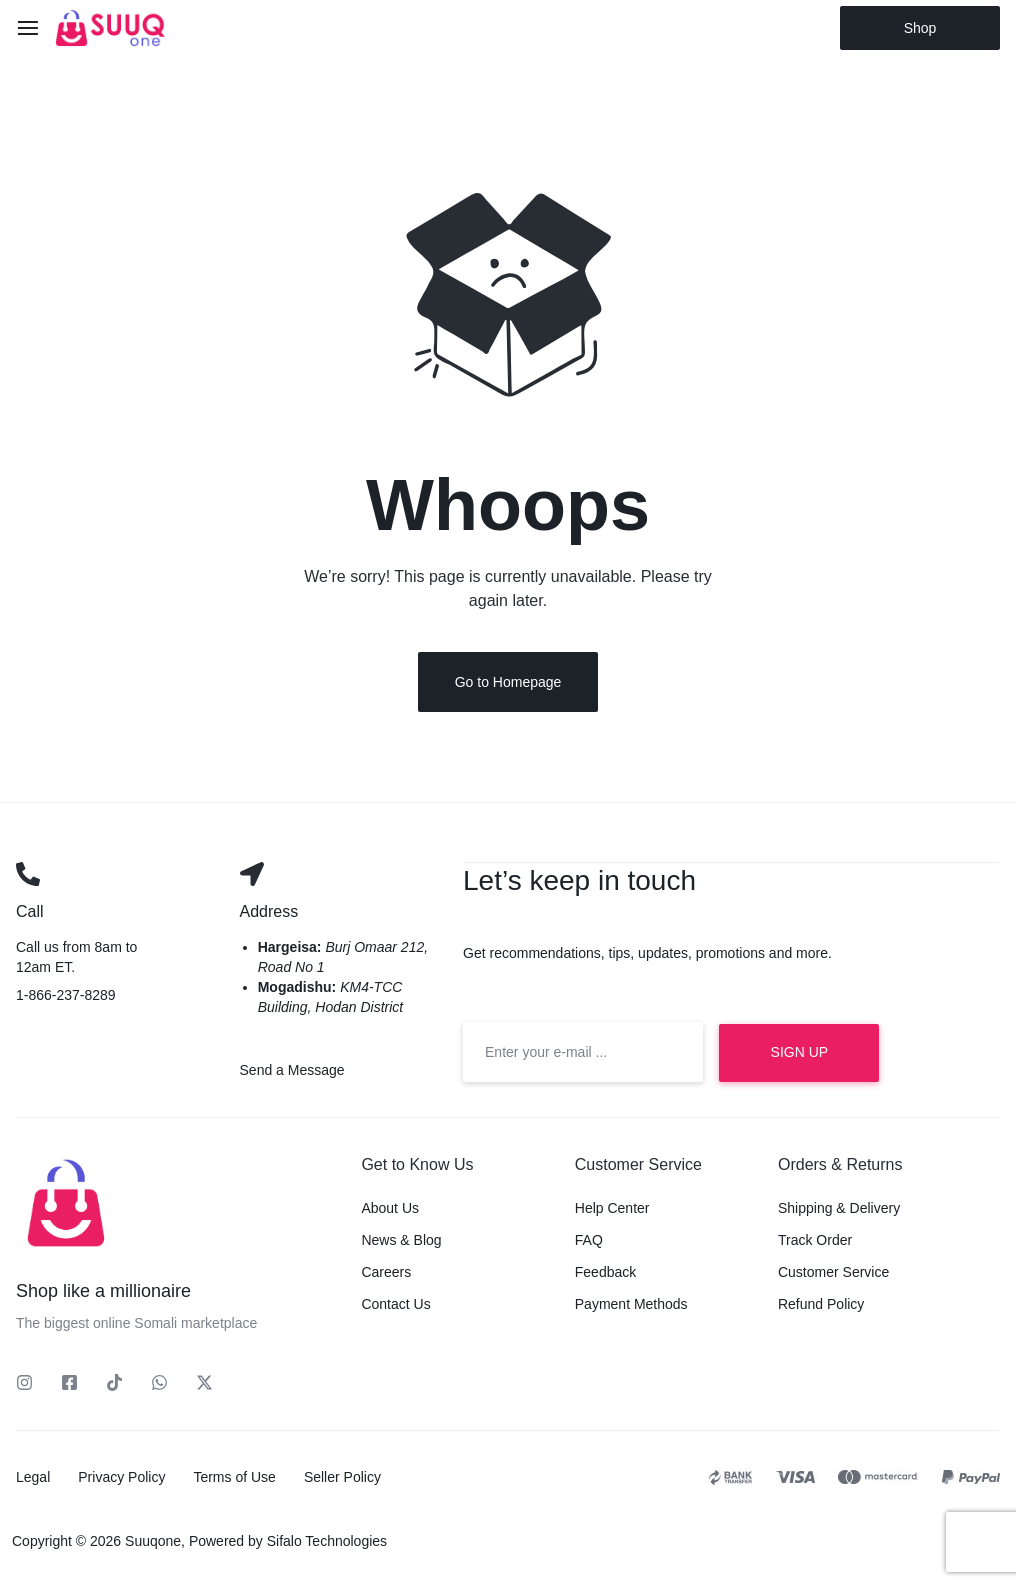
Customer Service (833, 1275)
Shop (920, 28)
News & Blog (401, 1243)
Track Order (815, 1243)
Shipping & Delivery (839, 1211)
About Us (390, 1211)
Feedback (605, 1275)
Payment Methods (631, 1307)
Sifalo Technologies (327, 1544)
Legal (33, 1480)
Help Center (612, 1211)
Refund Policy (821, 1307)
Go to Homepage (508, 685)
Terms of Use (234, 1480)
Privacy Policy (121, 1480)
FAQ (589, 1243)
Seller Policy (342, 1480)
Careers (386, 1275)
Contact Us (395, 1307)
